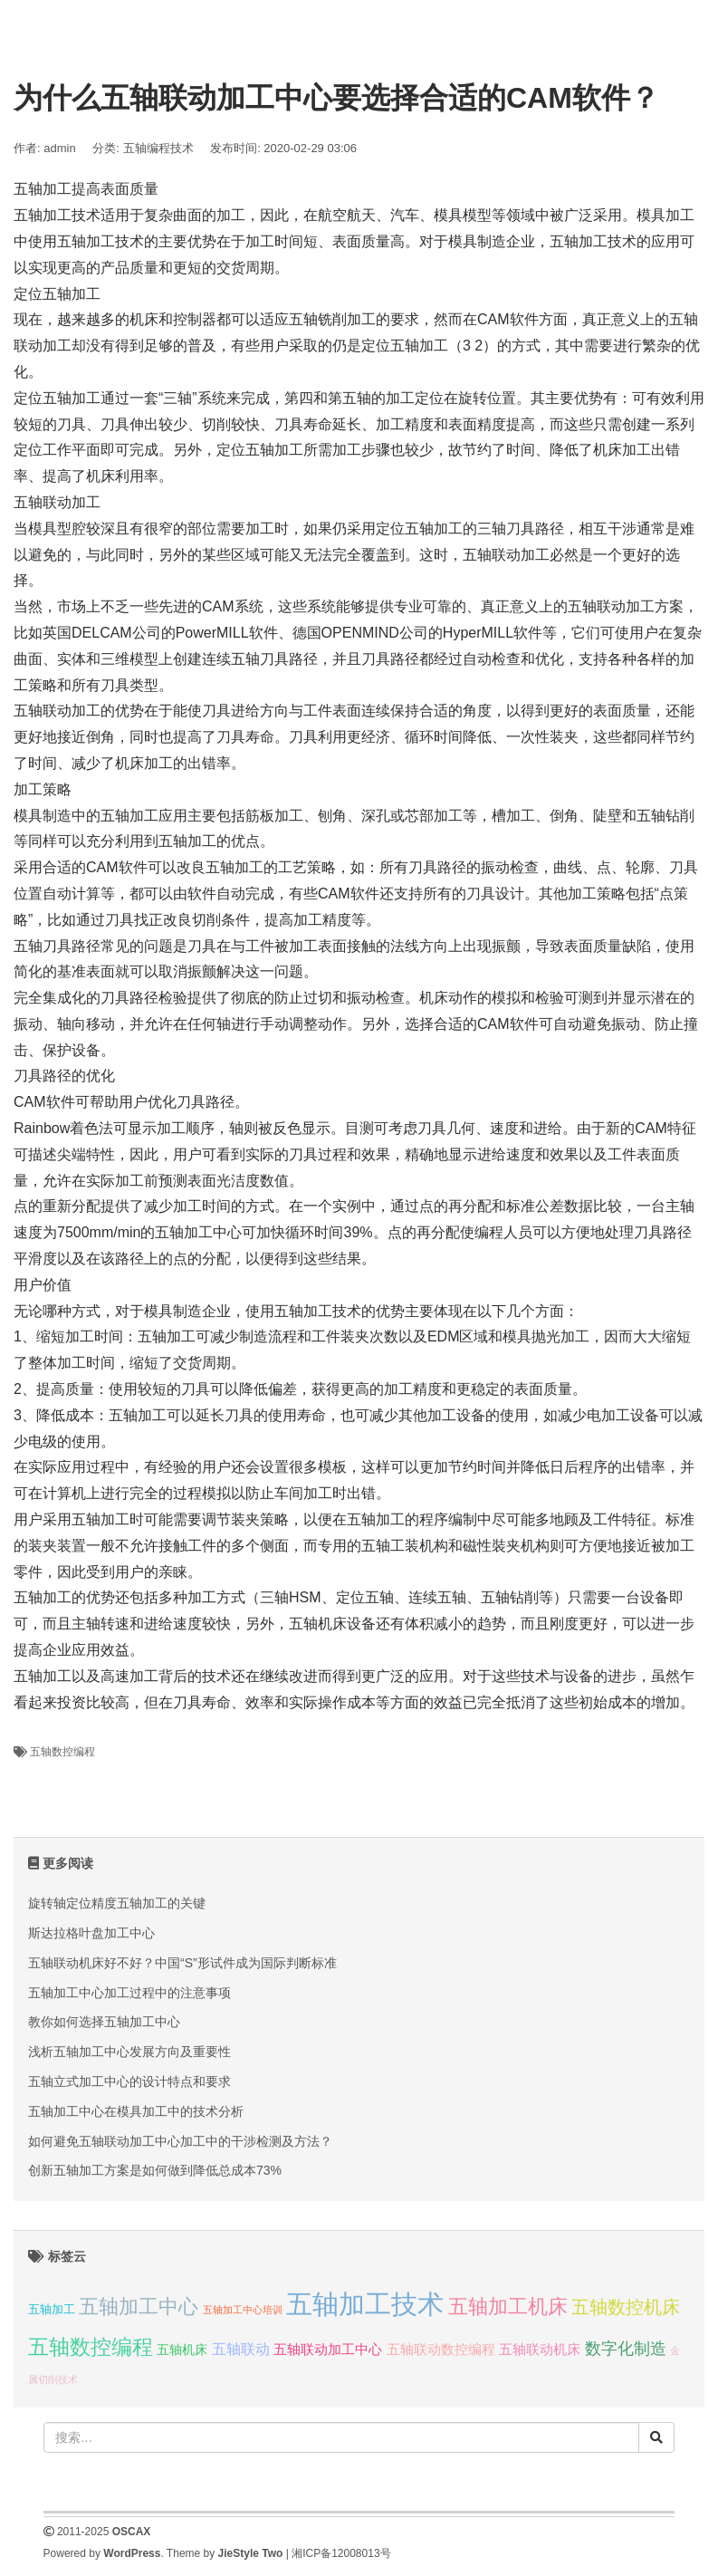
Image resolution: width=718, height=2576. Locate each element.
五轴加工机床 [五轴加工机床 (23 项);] (508, 2306)
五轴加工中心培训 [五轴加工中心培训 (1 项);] (242, 2309)
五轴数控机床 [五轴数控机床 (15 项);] (625, 2307)
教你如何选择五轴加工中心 (104, 2021)
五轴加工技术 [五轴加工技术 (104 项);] (365, 2304)
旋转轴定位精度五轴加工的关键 (117, 1903)
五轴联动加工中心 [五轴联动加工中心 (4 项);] (327, 2349)
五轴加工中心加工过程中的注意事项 (129, 1992)
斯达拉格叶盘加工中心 (91, 1933)
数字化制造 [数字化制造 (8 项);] (625, 2349)
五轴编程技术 (158, 148)
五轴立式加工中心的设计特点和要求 (129, 2081)
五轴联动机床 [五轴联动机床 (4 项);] (539, 2349)
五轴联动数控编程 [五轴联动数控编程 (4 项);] (441, 2349)
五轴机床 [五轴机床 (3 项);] (182, 2349)
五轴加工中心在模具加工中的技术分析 (136, 2111)
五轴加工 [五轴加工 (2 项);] (51, 2309)
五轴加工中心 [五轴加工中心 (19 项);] (138, 2307)
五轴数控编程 (62, 1751)
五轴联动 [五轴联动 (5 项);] (241, 2349)
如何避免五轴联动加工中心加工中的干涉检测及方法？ (180, 2141)
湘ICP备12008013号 (341, 2553)
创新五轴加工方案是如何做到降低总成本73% (155, 2170)
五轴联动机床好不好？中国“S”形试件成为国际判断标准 (182, 1963)
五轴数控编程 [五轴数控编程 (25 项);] (90, 2347)
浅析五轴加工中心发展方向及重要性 (129, 2051)
